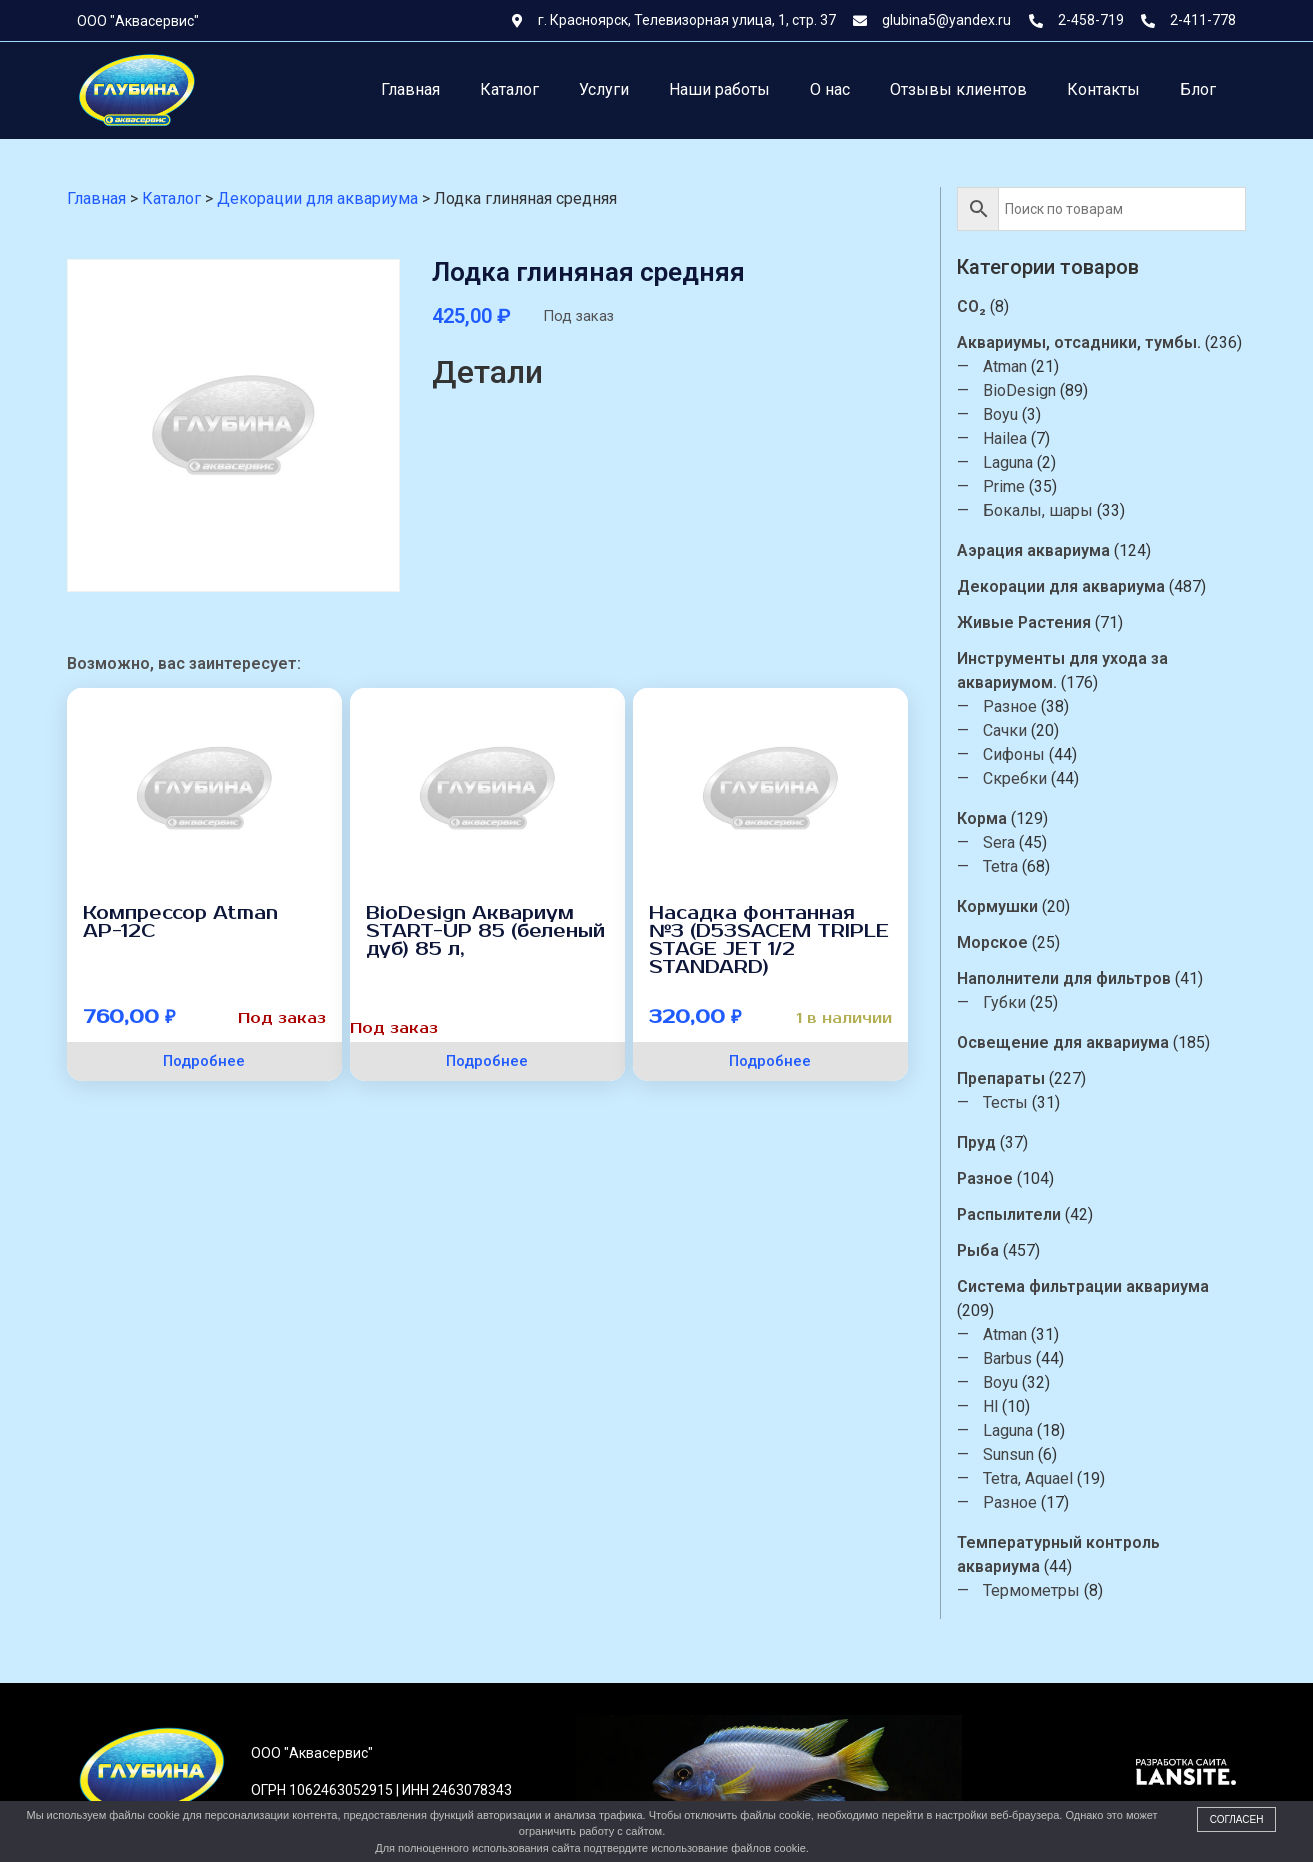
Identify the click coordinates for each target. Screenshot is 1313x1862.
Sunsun (1009, 1454)
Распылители (1010, 1214)
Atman (1006, 366)
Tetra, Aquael (1029, 1478)
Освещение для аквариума (1064, 1042)
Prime (1005, 486)
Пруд (977, 1142)
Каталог (509, 89)
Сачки (1006, 730)
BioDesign (1020, 390)
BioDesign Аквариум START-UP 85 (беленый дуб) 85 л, (485, 931)
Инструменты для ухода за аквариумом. (1063, 670)
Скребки (1016, 778)
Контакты (1103, 89)
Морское (993, 942)
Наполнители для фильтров (1065, 978)
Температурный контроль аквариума (1059, 1554)
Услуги (604, 89)
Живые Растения (1025, 622)
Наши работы (719, 89)
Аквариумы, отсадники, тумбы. (1080, 342)
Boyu (1001, 414)
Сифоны (1015, 754)
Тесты (1006, 1102)
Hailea (1006, 438)
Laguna (1009, 462)
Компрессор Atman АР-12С (180, 922)
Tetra (1001, 866)
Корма (983, 818)
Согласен (1237, 1819)
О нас (830, 89)
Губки (1005, 1002)
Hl (991, 1406)
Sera (1000, 842)
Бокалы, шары (1039, 510)
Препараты (1002, 1078)
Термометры (1032, 1590)
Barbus (1008, 1358)
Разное (1011, 706)
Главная (410, 89)
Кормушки (998, 906)
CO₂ (972, 306)
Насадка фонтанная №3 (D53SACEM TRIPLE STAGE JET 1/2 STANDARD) (769, 940)
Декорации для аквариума (1062, 586)
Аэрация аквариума (1034, 550)
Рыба (979, 1250)
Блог (1198, 89)
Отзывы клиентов (958, 89)
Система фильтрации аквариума (1084, 1286)
